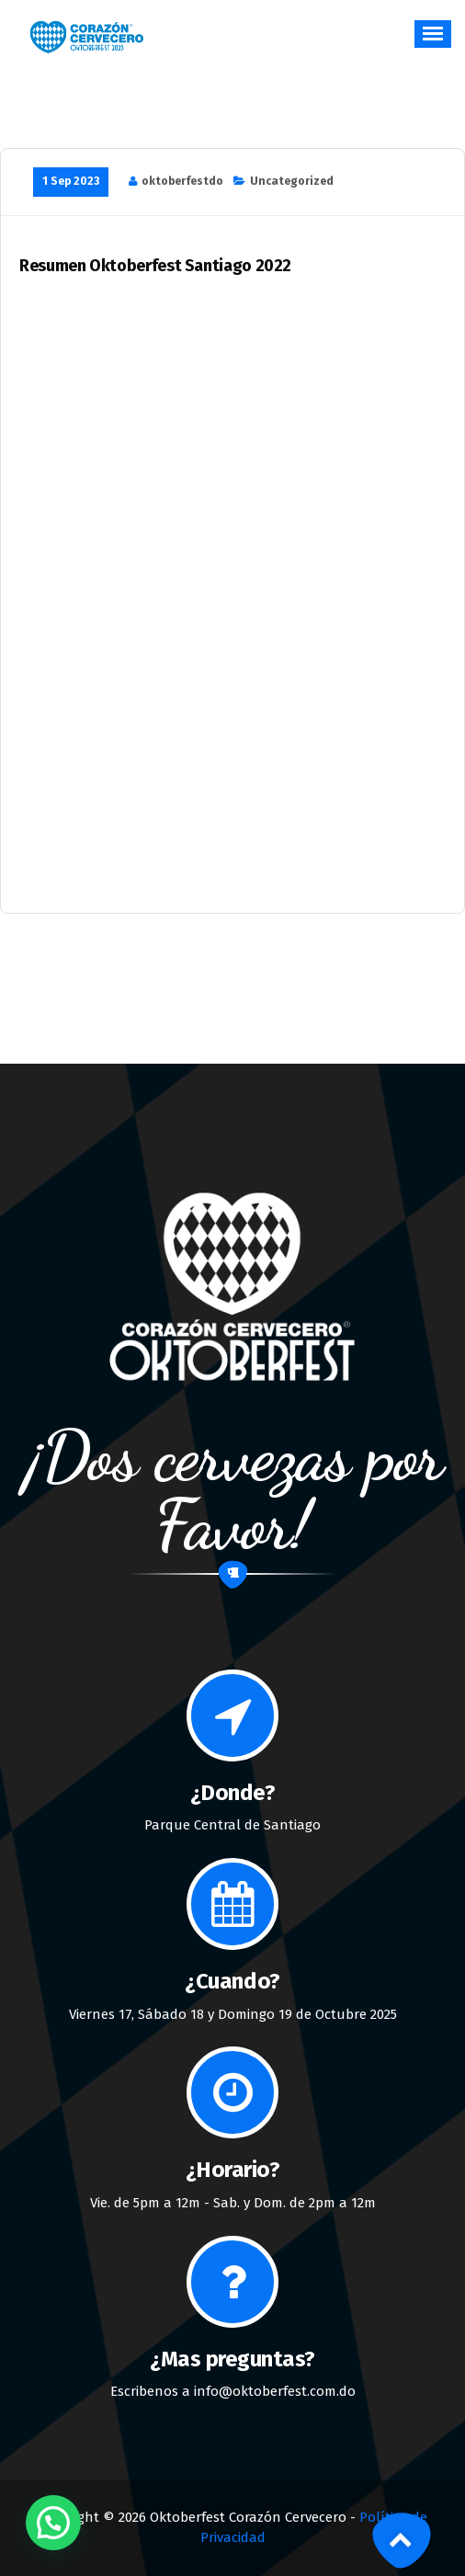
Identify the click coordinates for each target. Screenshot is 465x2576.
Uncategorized (292, 181)
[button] (53, 2522)
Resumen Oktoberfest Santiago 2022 (155, 266)
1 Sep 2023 (70, 181)
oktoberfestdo (182, 181)
